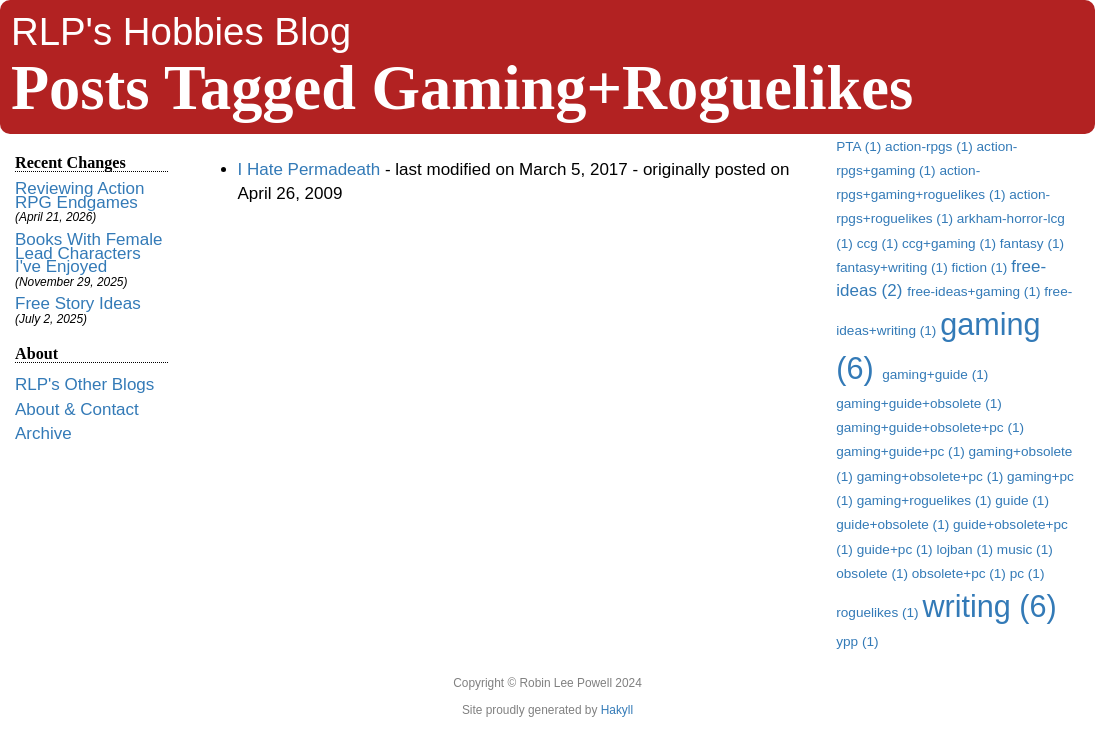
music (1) (1025, 549)
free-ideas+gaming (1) (975, 291)
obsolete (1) (874, 573)
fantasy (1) (1032, 243)
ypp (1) (857, 641)
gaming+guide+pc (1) (902, 451)
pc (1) (1027, 573)
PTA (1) (860, 146)
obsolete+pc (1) (961, 573)
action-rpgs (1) (930, 146)
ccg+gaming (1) (951, 243)
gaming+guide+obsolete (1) (919, 403)
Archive (43, 433)
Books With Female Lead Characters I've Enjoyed (88, 253)
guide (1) (1022, 500)
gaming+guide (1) (935, 374)
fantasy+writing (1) (893, 267)
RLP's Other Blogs (84, 384)
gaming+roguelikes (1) (926, 500)
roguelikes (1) (879, 612)
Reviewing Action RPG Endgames (79, 195)
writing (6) (989, 606)
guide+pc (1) (897, 549)
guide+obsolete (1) (894, 524)
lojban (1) (966, 549)
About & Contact (77, 409)
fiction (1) (981, 267)
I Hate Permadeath (309, 169)
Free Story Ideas (78, 303)
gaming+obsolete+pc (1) (932, 476)
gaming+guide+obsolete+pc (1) (930, 427)
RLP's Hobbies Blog (181, 31)
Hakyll (617, 710)
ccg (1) (879, 243)
